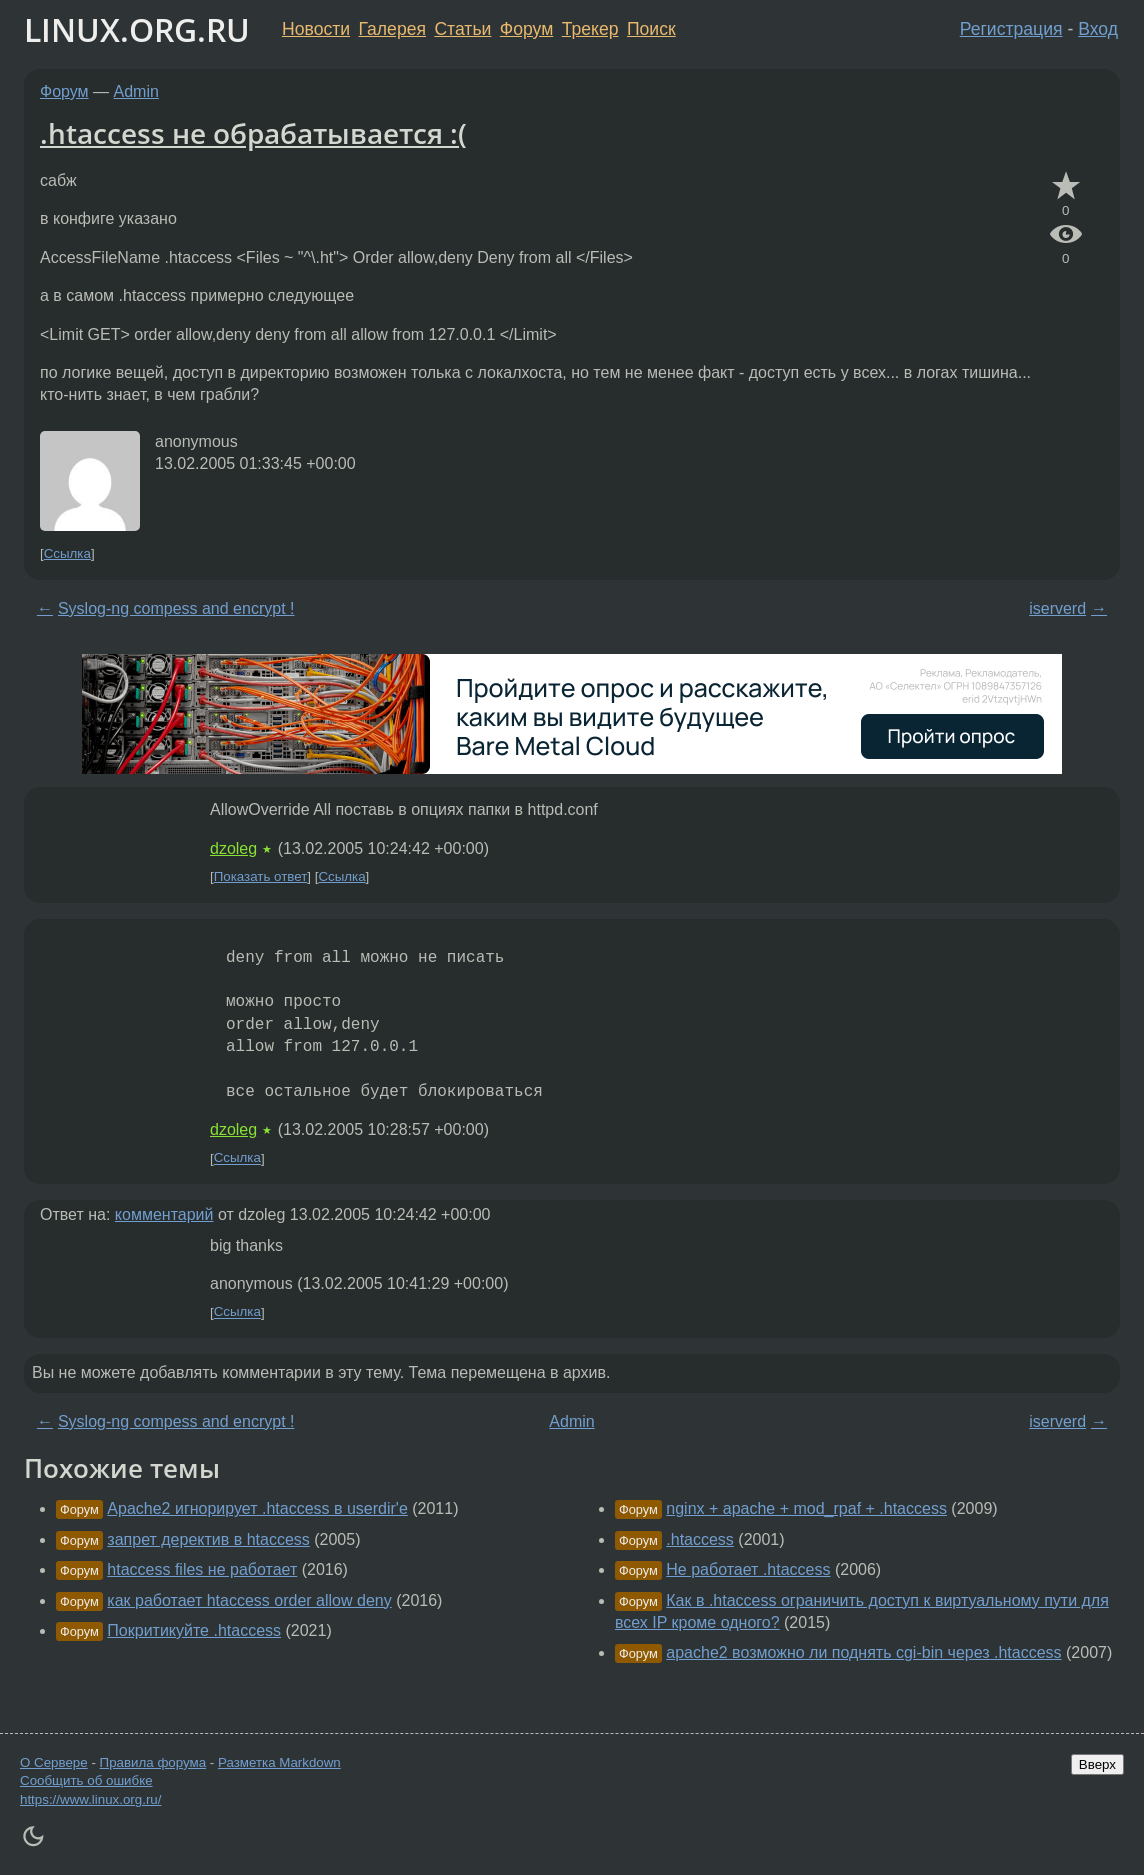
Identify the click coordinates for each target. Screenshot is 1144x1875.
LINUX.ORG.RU (137, 29)
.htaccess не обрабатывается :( (253, 133)
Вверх (1097, 1764)
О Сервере (54, 1762)
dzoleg (233, 848)
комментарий (164, 1214)
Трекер (590, 29)
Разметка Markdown (279, 1762)
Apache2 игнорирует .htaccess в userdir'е (257, 1508)
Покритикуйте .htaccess (194, 1630)
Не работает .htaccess (748, 1569)
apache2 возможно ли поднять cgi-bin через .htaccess (863, 1652)
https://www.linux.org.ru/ (90, 1799)
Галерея (392, 29)
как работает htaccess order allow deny (249, 1600)
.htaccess (700, 1539)
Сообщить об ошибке (86, 1780)
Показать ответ (261, 876)
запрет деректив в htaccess (208, 1539)
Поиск (651, 29)
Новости (316, 29)
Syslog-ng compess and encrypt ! (176, 608)
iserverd (1057, 608)
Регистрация (1011, 29)
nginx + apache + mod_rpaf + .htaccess (806, 1508)
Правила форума (153, 1762)
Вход (1098, 29)
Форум (526, 29)
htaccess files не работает (202, 1569)
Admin (136, 91)
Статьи (462, 29)
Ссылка (67, 553)
